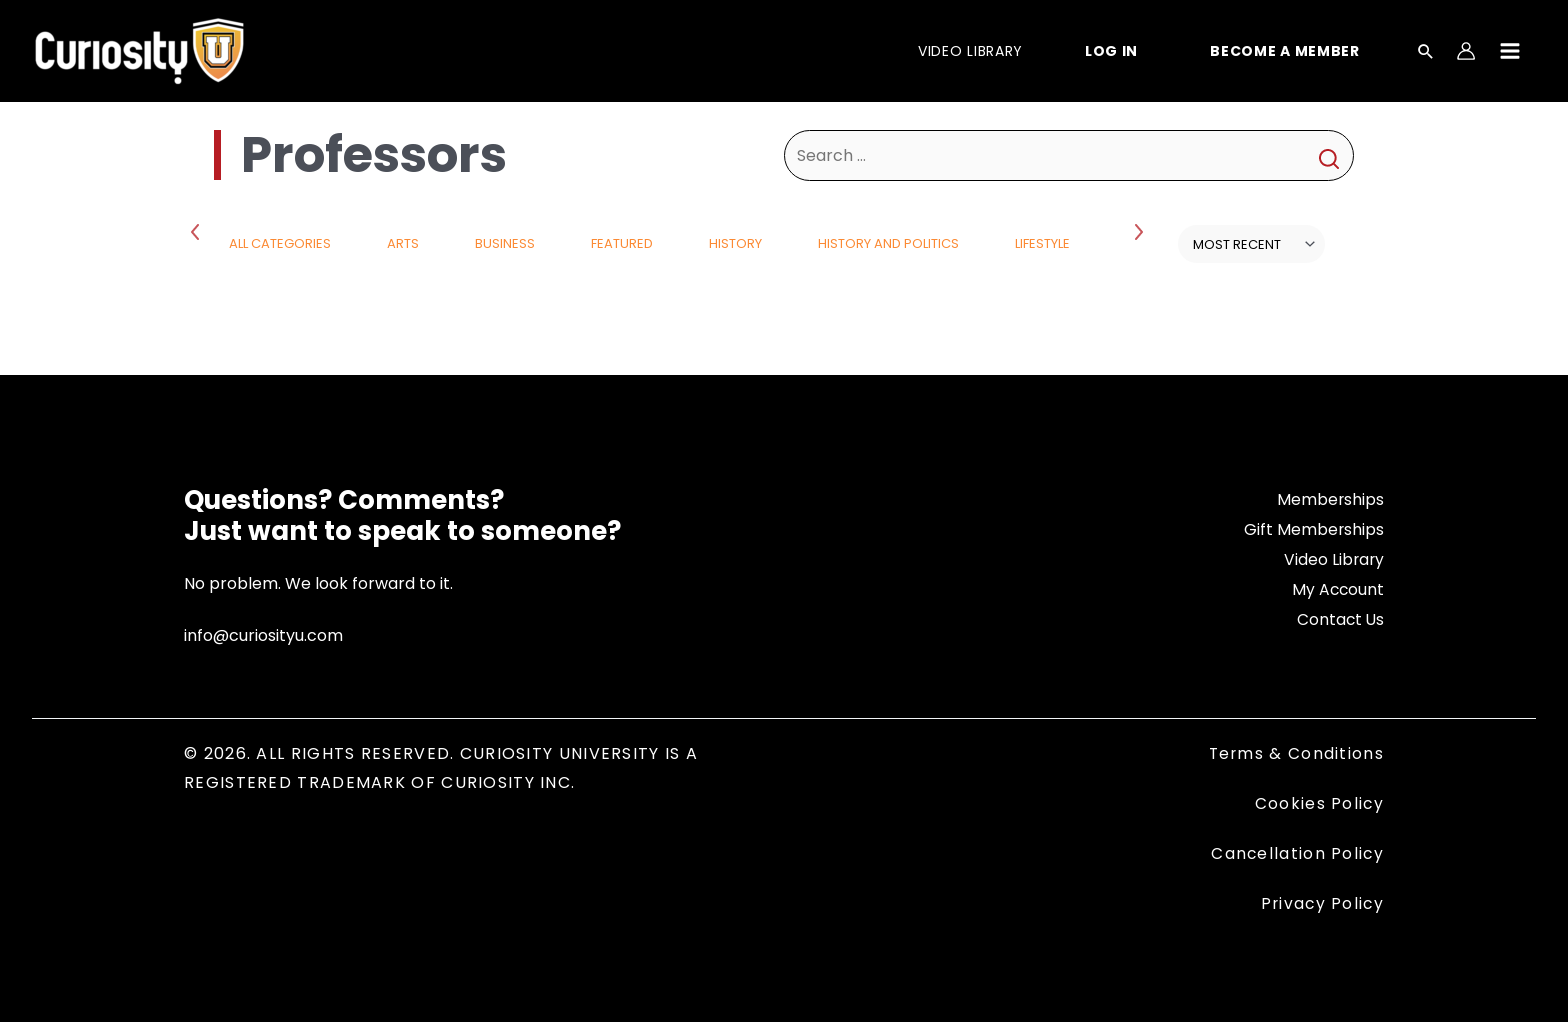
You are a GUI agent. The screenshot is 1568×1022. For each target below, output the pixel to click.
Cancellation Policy (1296, 852)
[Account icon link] (1466, 51)
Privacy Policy (1321, 902)
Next (1141, 231)
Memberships (1330, 499)
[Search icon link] (1426, 53)
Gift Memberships (1313, 529)
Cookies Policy (1319, 802)
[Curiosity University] (139, 49)
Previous (199, 231)
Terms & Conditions (1295, 753)
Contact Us (1339, 618)
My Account (1337, 588)
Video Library (1333, 558)
